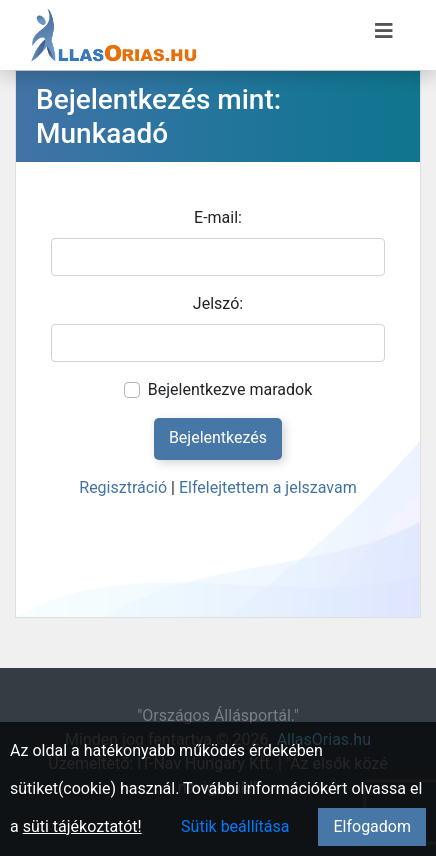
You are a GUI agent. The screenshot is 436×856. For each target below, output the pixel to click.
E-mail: (218, 217)
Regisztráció (123, 487)
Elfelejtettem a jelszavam (268, 487)
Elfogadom (372, 826)
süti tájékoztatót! (82, 826)
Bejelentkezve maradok (230, 389)
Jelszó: (218, 303)
